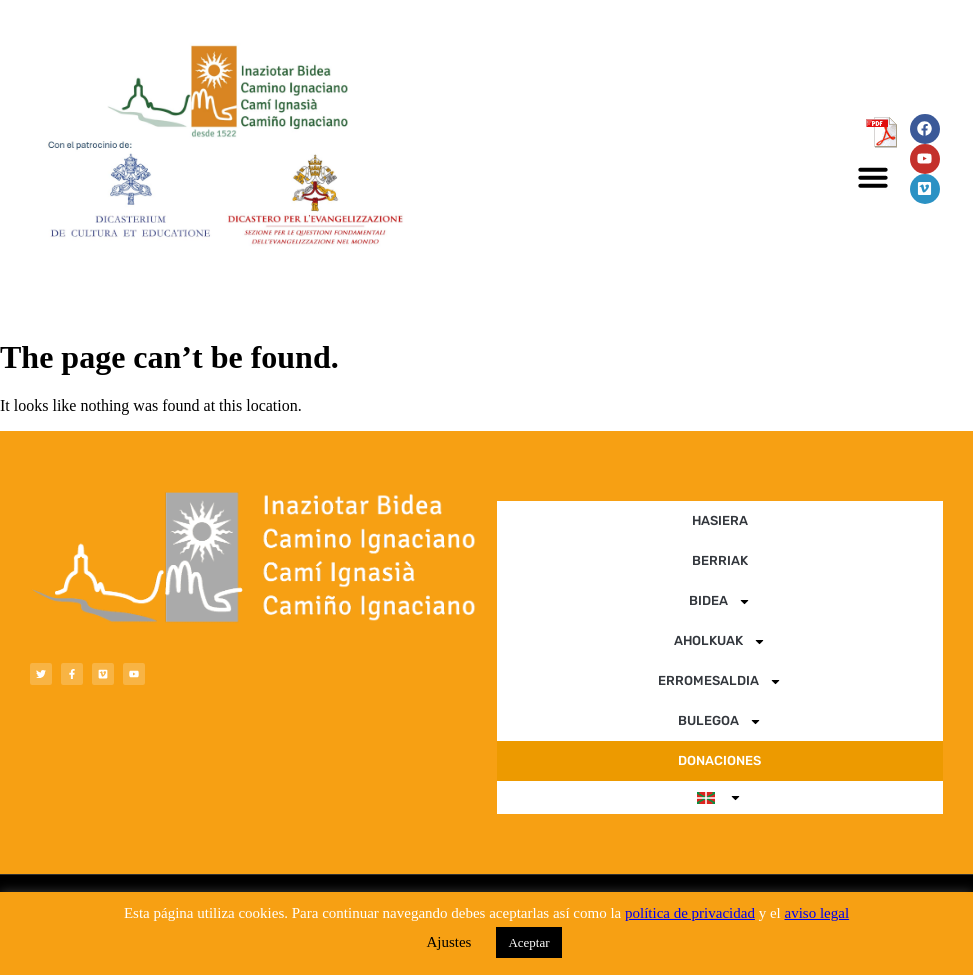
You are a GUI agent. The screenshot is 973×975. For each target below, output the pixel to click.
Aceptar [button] (528, 942)
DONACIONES (719, 760)
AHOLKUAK (720, 641)
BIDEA (720, 601)
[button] (873, 177)
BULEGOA (720, 721)
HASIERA (720, 520)
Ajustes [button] (448, 942)
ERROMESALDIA (720, 681)
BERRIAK (720, 560)
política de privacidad (690, 913)
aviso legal (817, 913)
